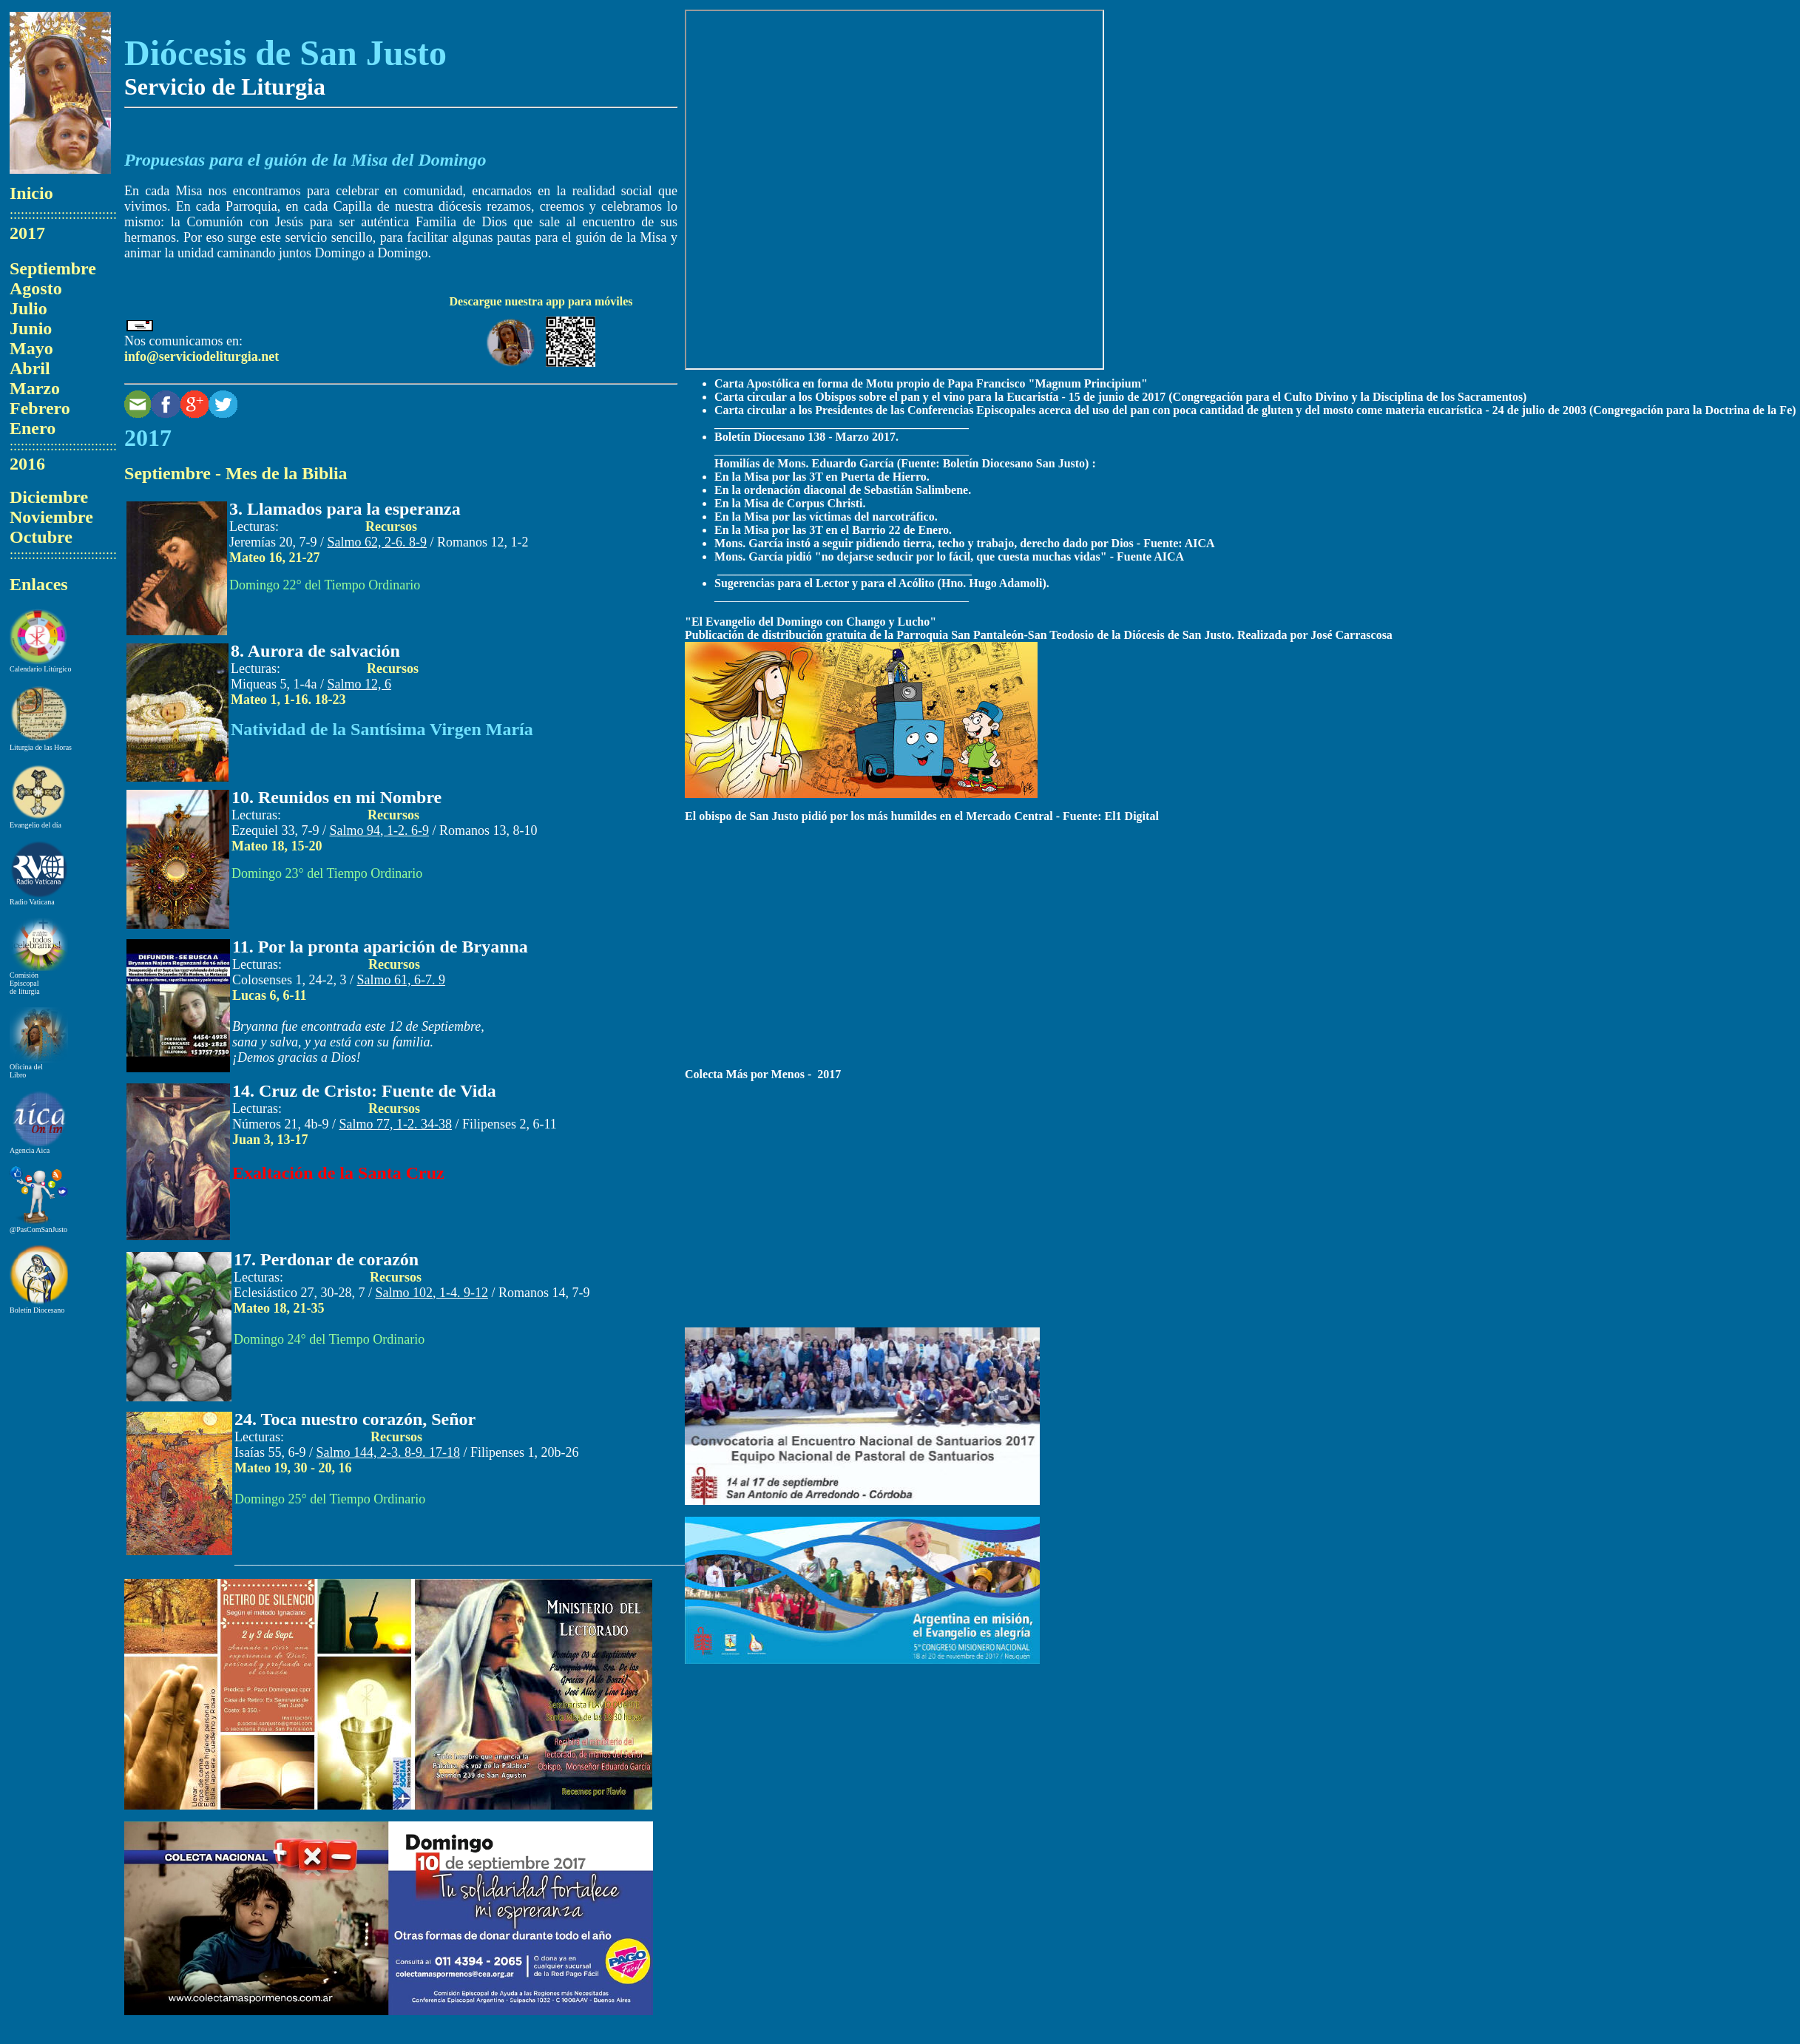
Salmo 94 (380, 830)
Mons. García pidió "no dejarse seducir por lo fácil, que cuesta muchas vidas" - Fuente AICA (949, 556)
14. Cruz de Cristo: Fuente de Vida (364, 1090)
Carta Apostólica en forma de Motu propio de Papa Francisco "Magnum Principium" (931, 383)
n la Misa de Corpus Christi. (794, 503)
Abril (30, 368)
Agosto (36, 288)
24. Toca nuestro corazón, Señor (355, 1419)
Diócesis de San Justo (285, 52)
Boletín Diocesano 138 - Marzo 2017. (806, 436)
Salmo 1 (360, 684)
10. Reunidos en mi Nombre (336, 797)
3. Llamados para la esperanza (345, 508)
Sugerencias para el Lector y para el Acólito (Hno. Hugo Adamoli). (881, 583)
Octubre (41, 536)
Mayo (31, 348)
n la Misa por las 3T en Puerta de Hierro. (826, 476)
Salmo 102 (432, 1292)
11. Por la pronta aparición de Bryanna (380, 946)
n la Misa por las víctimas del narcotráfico (829, 516)
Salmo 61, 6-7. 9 (401, 979)
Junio (31, 328)
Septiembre (53, 268)
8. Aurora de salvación (315, 650)
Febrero (40, 408)
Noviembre (51, 517)
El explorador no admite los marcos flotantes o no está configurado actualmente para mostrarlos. (894, 190)
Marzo (35, 388)
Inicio (31, 193)
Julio (28, 308)
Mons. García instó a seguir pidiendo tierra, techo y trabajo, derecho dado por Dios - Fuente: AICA (964, 543)
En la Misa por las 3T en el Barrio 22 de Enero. (833, 530)
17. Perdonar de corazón (326, 1259)
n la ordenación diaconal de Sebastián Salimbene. (847, 490)
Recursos (391, 526)
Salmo (377, 542)
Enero (32, 428)
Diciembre (49, 497)
